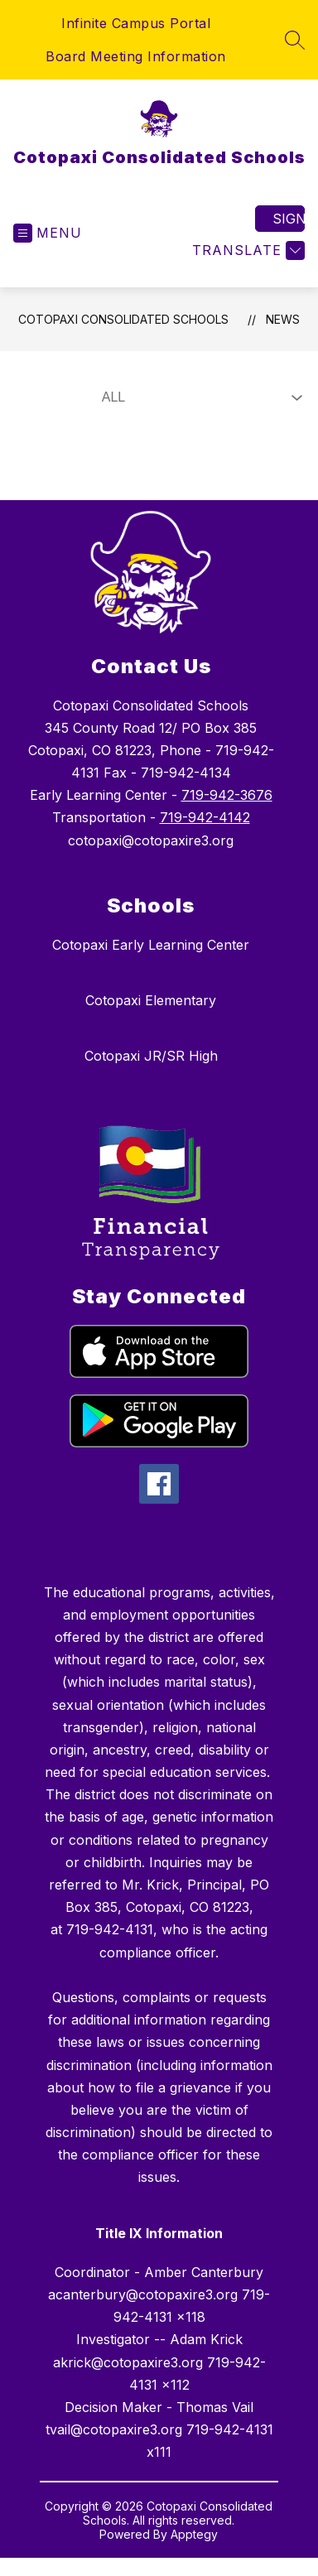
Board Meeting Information (136, 56)
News (283, 319)
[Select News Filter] (198, 397)
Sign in (288, 218)
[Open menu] (47, 233)
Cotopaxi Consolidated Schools (123, 319)
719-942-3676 (226, 795)
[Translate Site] (246, 250)
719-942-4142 (205, 817)
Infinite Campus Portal (135, 23)
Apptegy (194, 2534)
